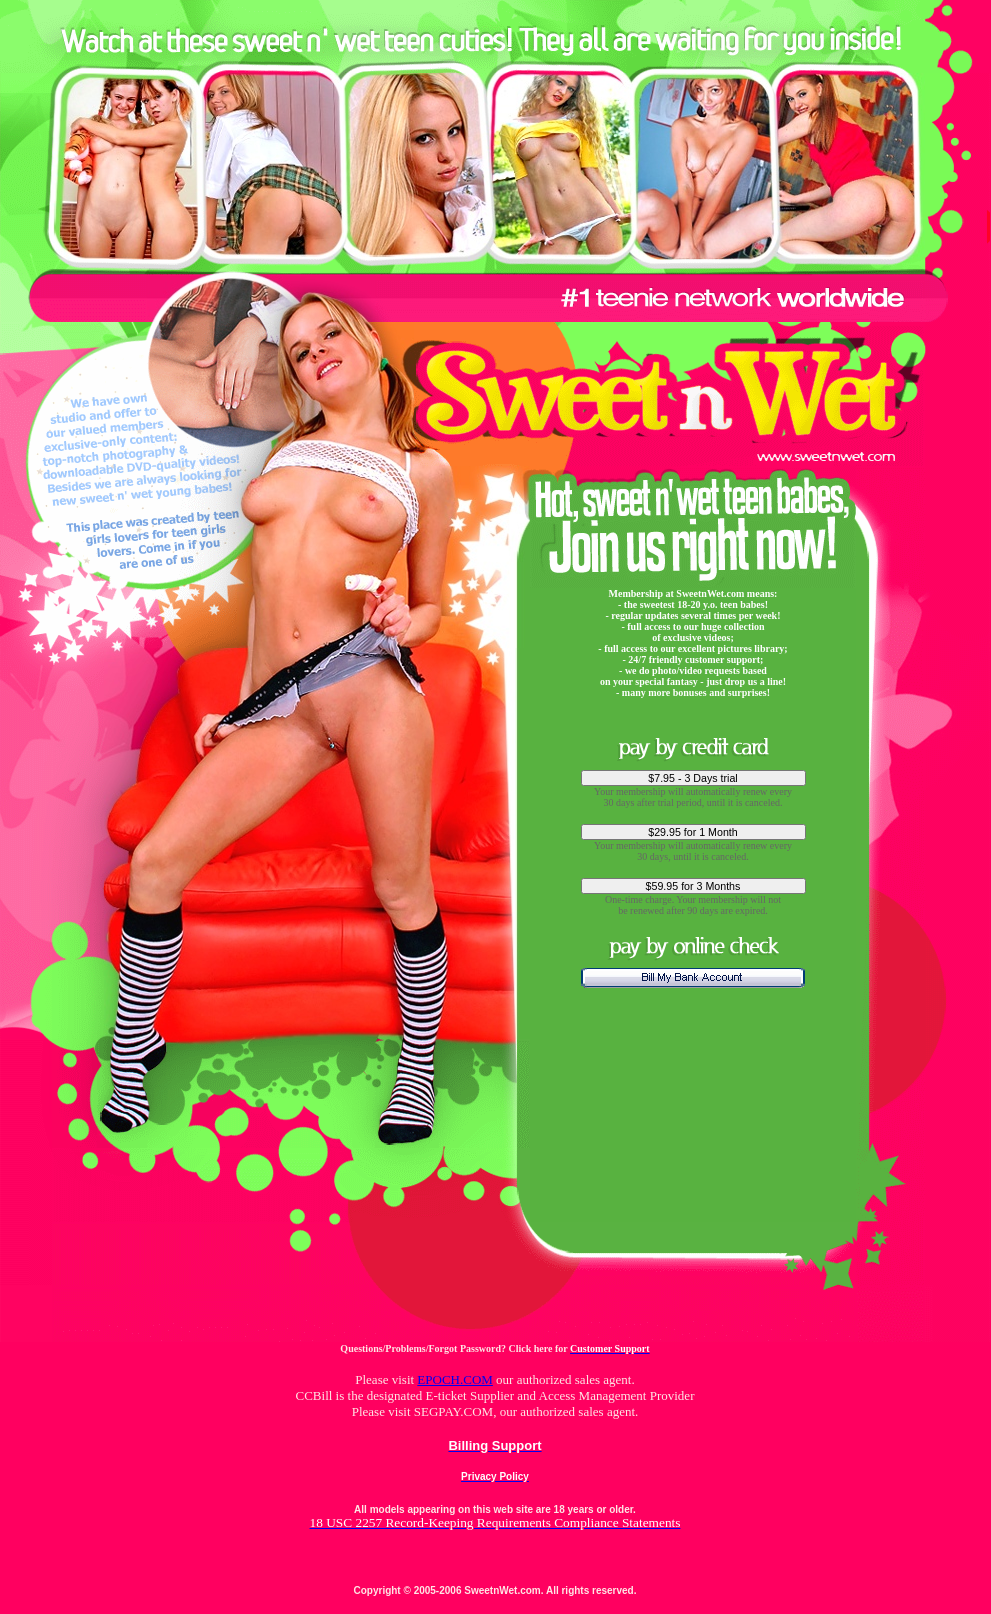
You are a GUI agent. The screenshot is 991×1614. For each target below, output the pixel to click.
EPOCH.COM (455, 1379)
